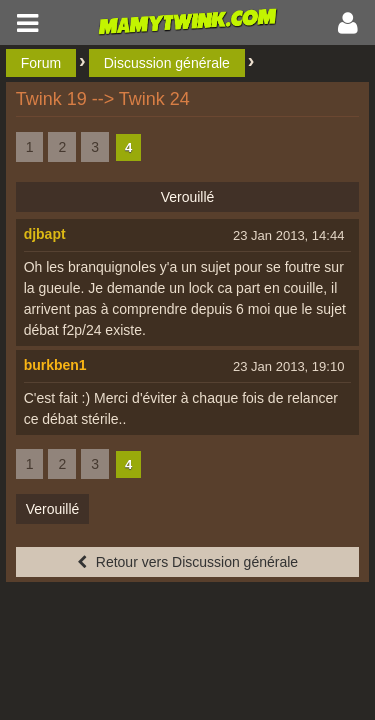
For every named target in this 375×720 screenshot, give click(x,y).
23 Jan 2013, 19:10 (288, 366)
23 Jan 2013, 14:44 (288, 235)
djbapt (45, 234)
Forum (41, 63)
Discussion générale (167, 63)
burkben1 (55, 365)
